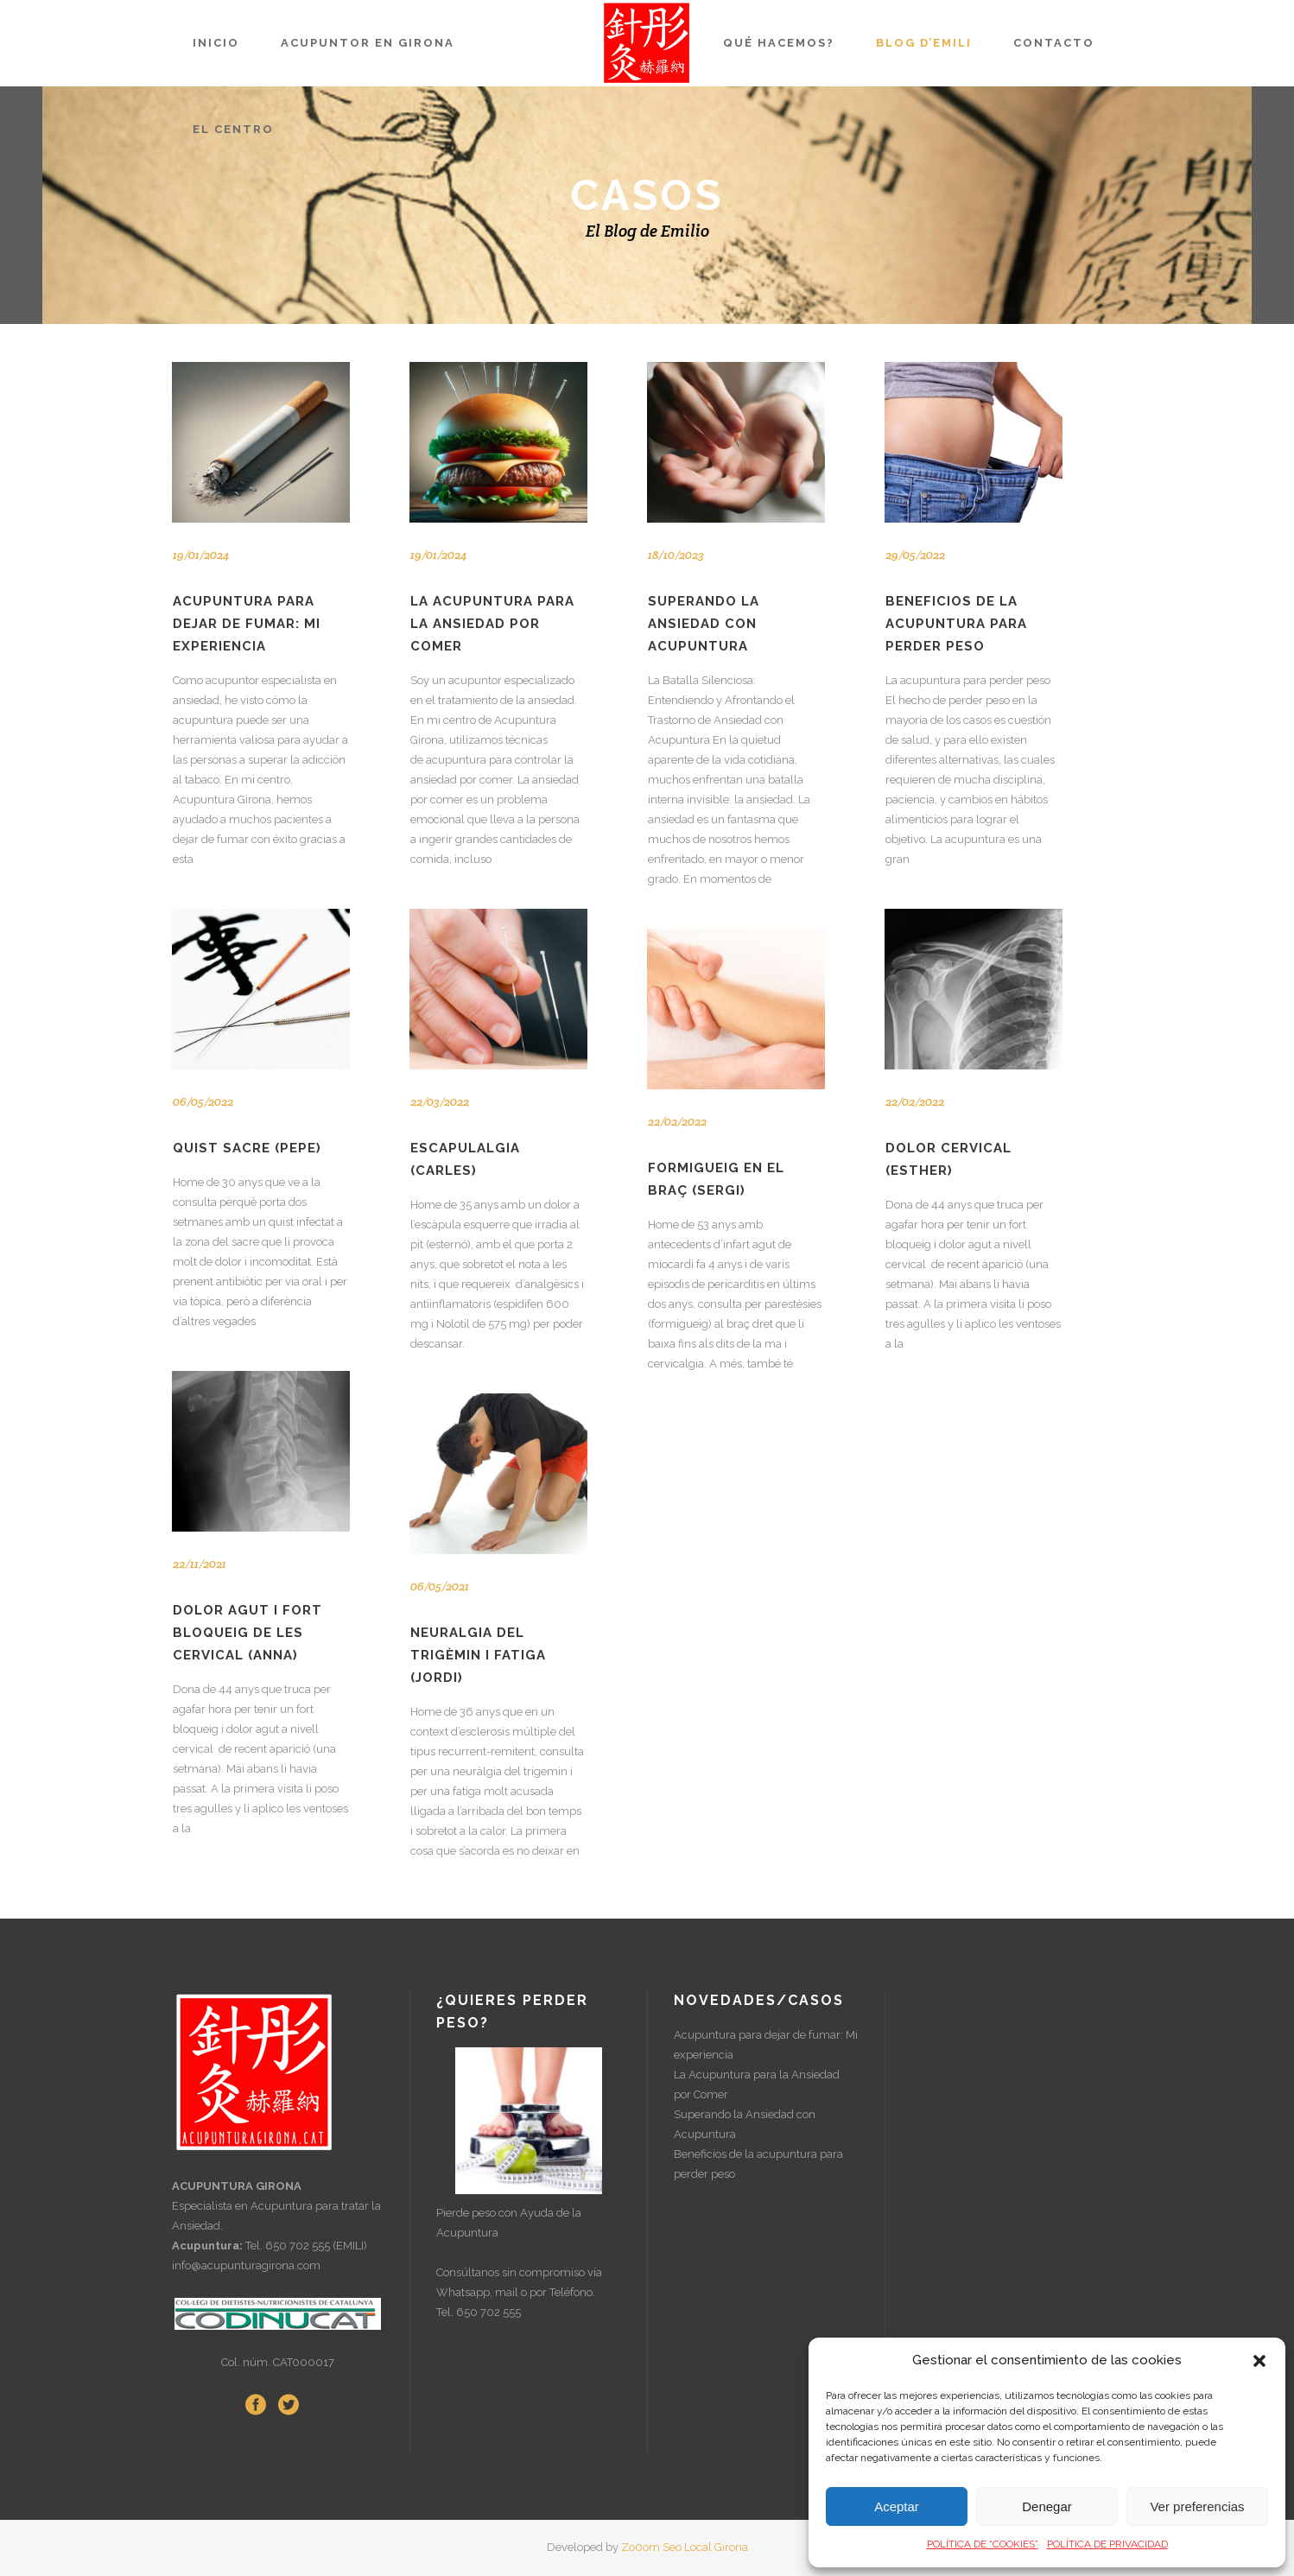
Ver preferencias (1197, 2506)
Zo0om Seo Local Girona (684, 2547)
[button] (1259, 2361)
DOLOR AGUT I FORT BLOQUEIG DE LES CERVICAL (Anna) (247, 1632)
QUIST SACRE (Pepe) (247, 1148)
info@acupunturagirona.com (246, 2265)
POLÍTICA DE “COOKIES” (982, 2544)
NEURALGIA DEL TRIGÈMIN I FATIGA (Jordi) (478, 1655)
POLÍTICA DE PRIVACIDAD (1107, 2544)
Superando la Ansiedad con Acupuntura (703, 623)
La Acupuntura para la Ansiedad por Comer (492, 623)
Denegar (1047, 2506)
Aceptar (896, 2506)
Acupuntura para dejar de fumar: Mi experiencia (246, 623)
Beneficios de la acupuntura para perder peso (956, 623)
